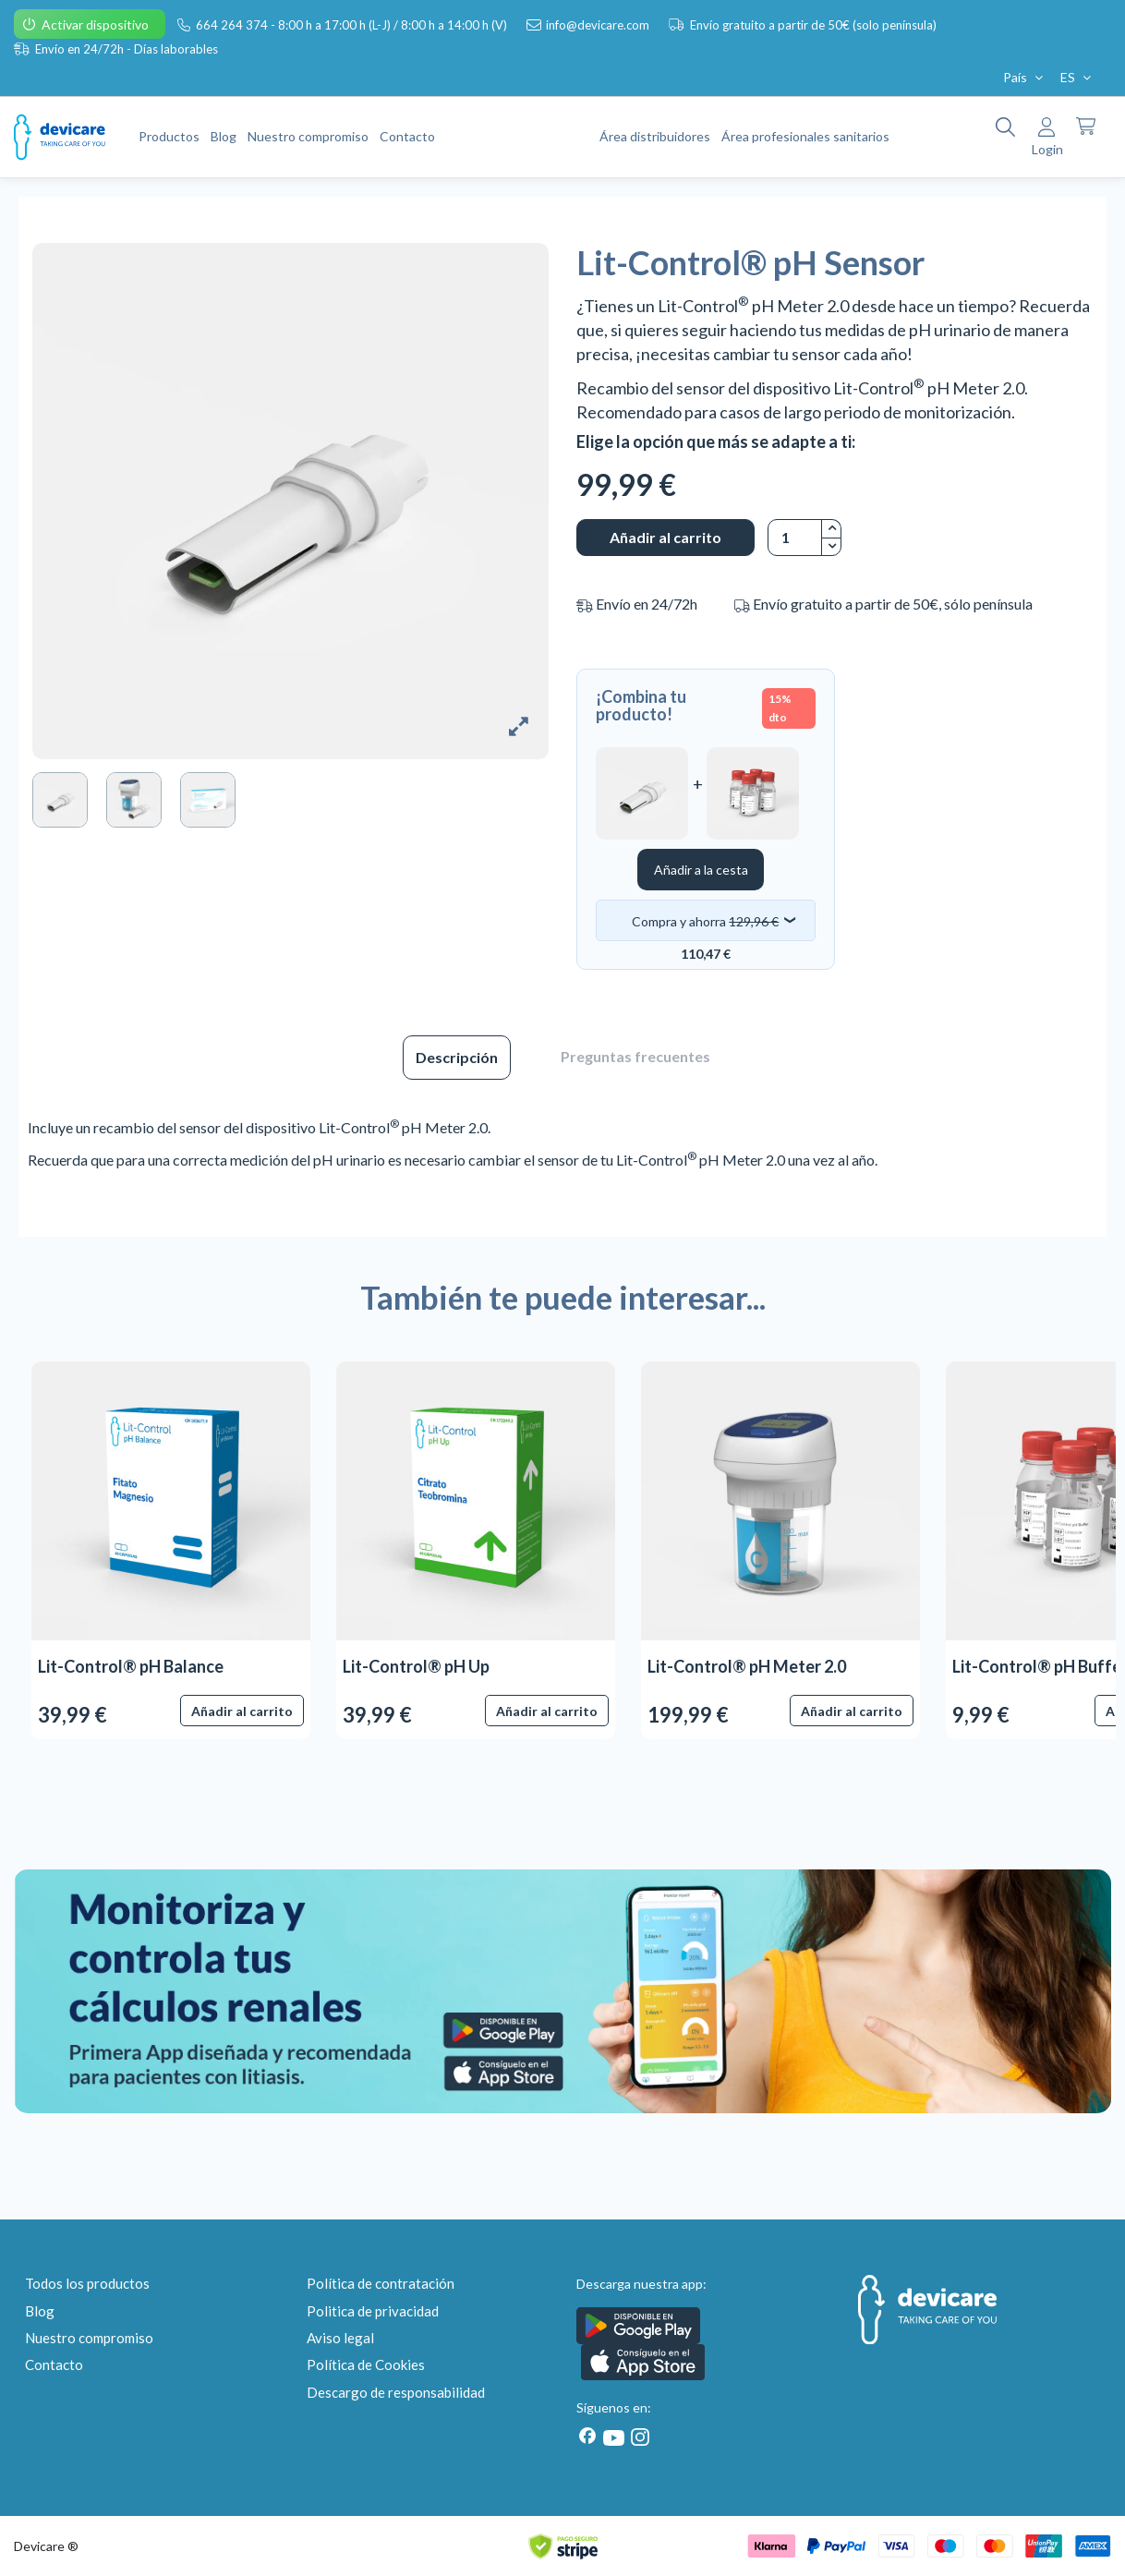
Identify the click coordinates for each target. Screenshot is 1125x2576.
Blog (39, 2311)
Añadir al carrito (665, 537)
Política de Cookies (366, 2364)
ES (1077, 77)
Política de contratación (380, 2283)
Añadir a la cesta (701, 869)
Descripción (457, 1057)
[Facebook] (587, 2436)
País (1024, 77)
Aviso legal (340, 2337)
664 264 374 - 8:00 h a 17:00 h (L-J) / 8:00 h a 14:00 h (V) (353, 25)
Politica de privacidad (373, 2311)
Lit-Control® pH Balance (131, 1666)
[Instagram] (636, 2437)
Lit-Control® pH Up (416, 1666)
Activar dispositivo (96, 24)
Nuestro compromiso (89, 2337)
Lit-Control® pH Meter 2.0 (746, 1666)
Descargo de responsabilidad (396, 2392)
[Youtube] (613, 2438)
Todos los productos (87, 2283)
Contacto (54, 2364)
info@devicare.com (599, 25)
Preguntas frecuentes (635, 1056)
